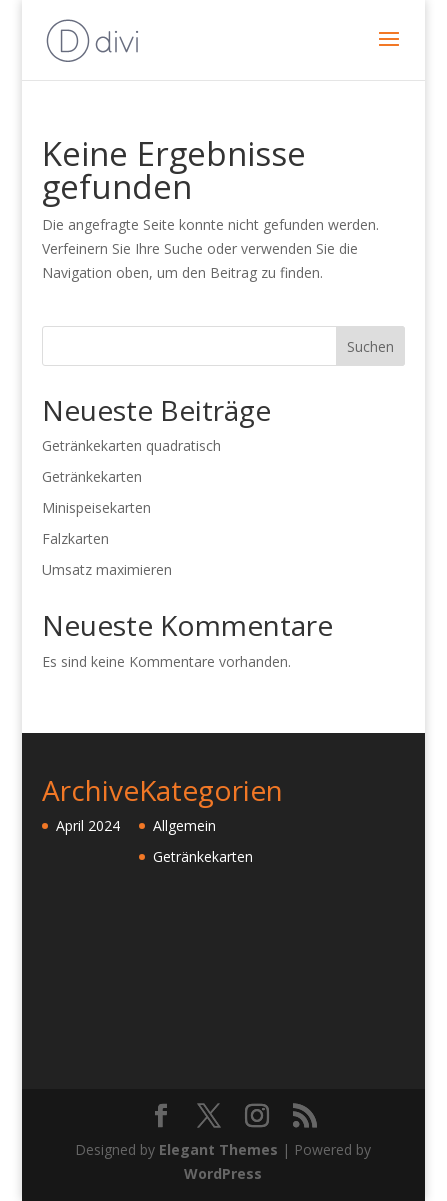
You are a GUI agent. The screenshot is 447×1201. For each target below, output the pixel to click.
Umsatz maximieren (107, 569)
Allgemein (184, 825)
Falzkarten (75, 538)
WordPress (223, 1173)
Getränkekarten (92, 476)
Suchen (370, 346)
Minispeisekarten (96, 507)
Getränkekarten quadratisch (131, 445)
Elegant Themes (218, 1149)
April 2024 (88, 825)
